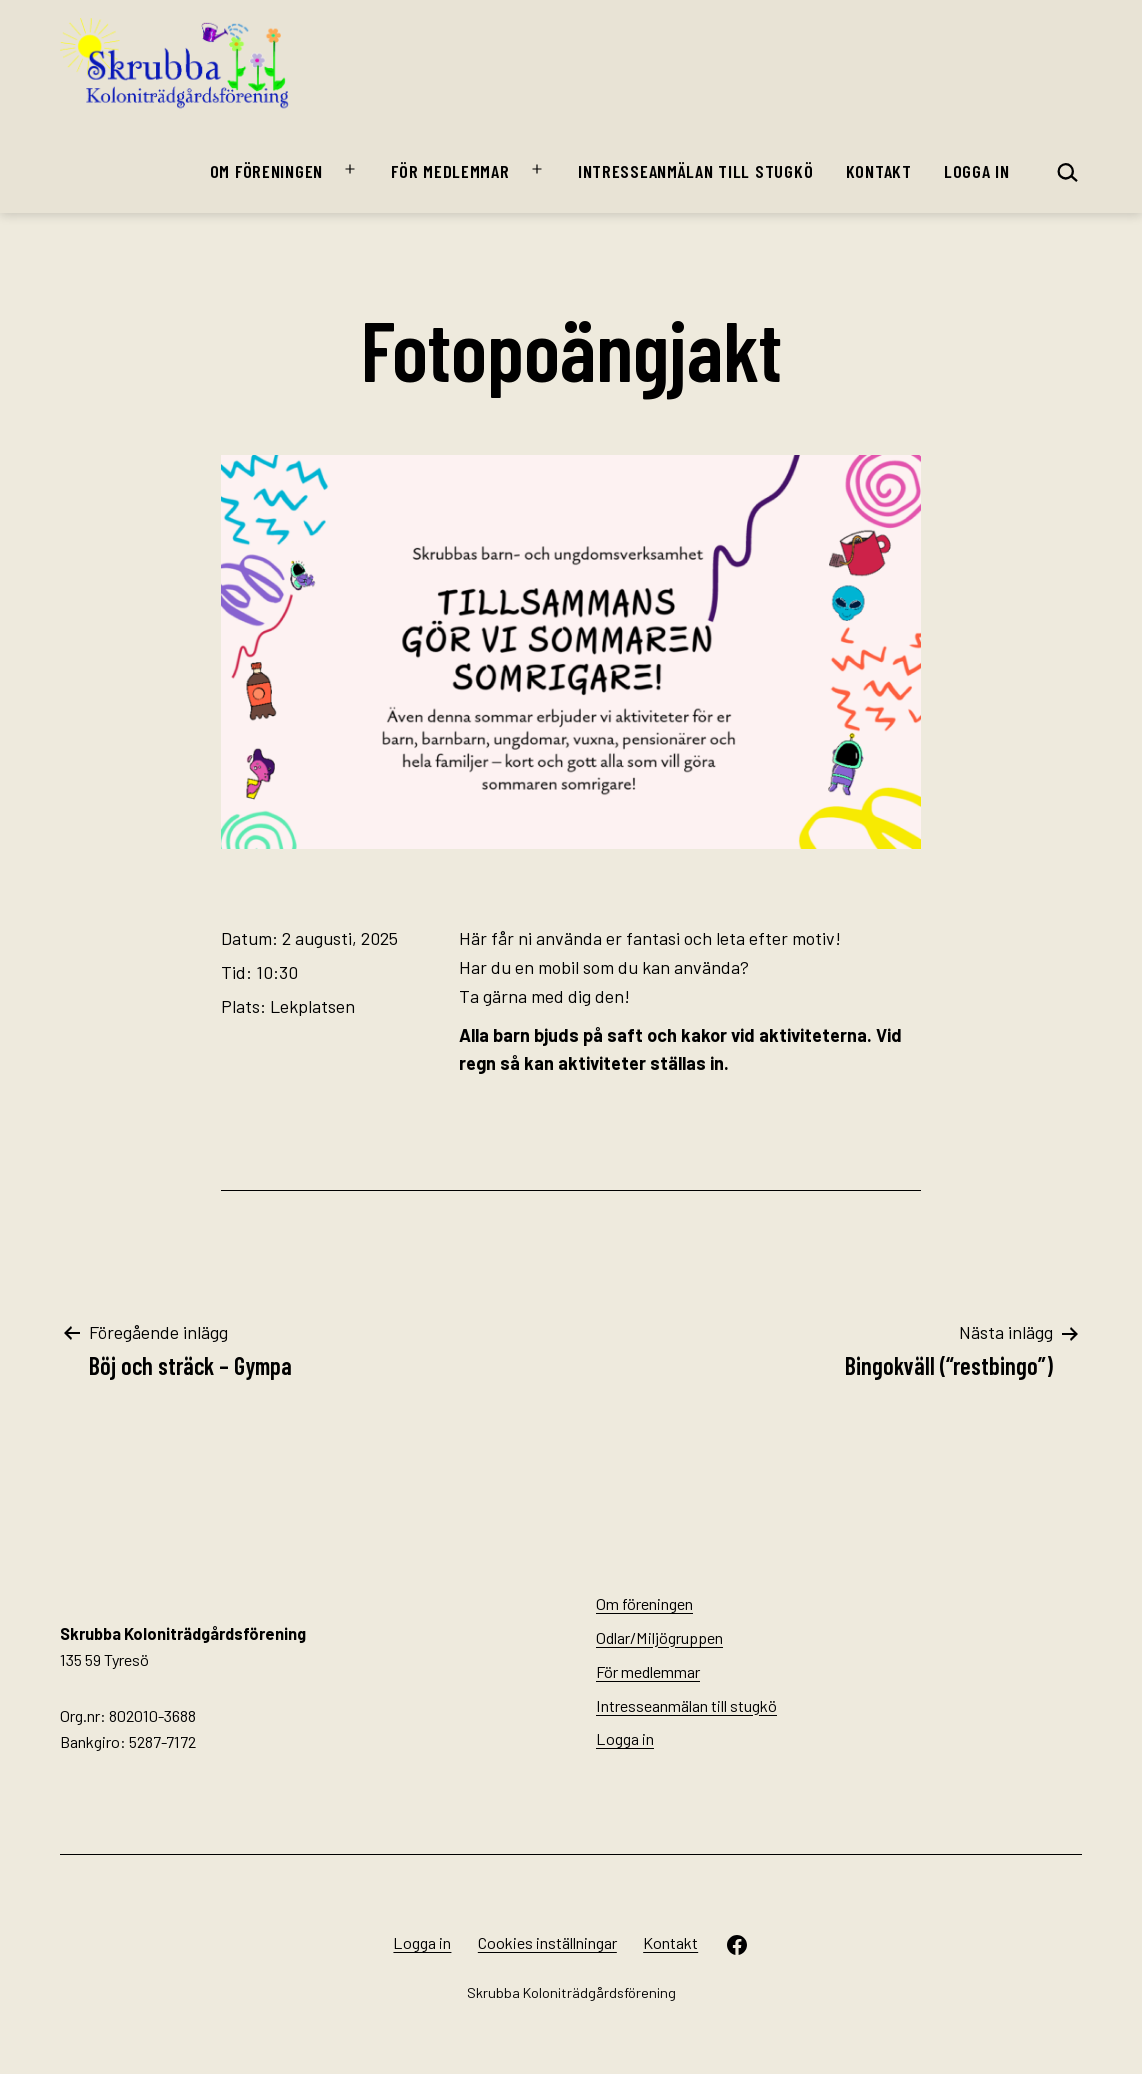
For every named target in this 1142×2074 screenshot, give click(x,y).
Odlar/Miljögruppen (659, 1637)
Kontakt (879, 171)
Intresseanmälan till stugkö (695, 171)
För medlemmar (450, 171)
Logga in (977, 171)
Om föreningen (266, 171)
